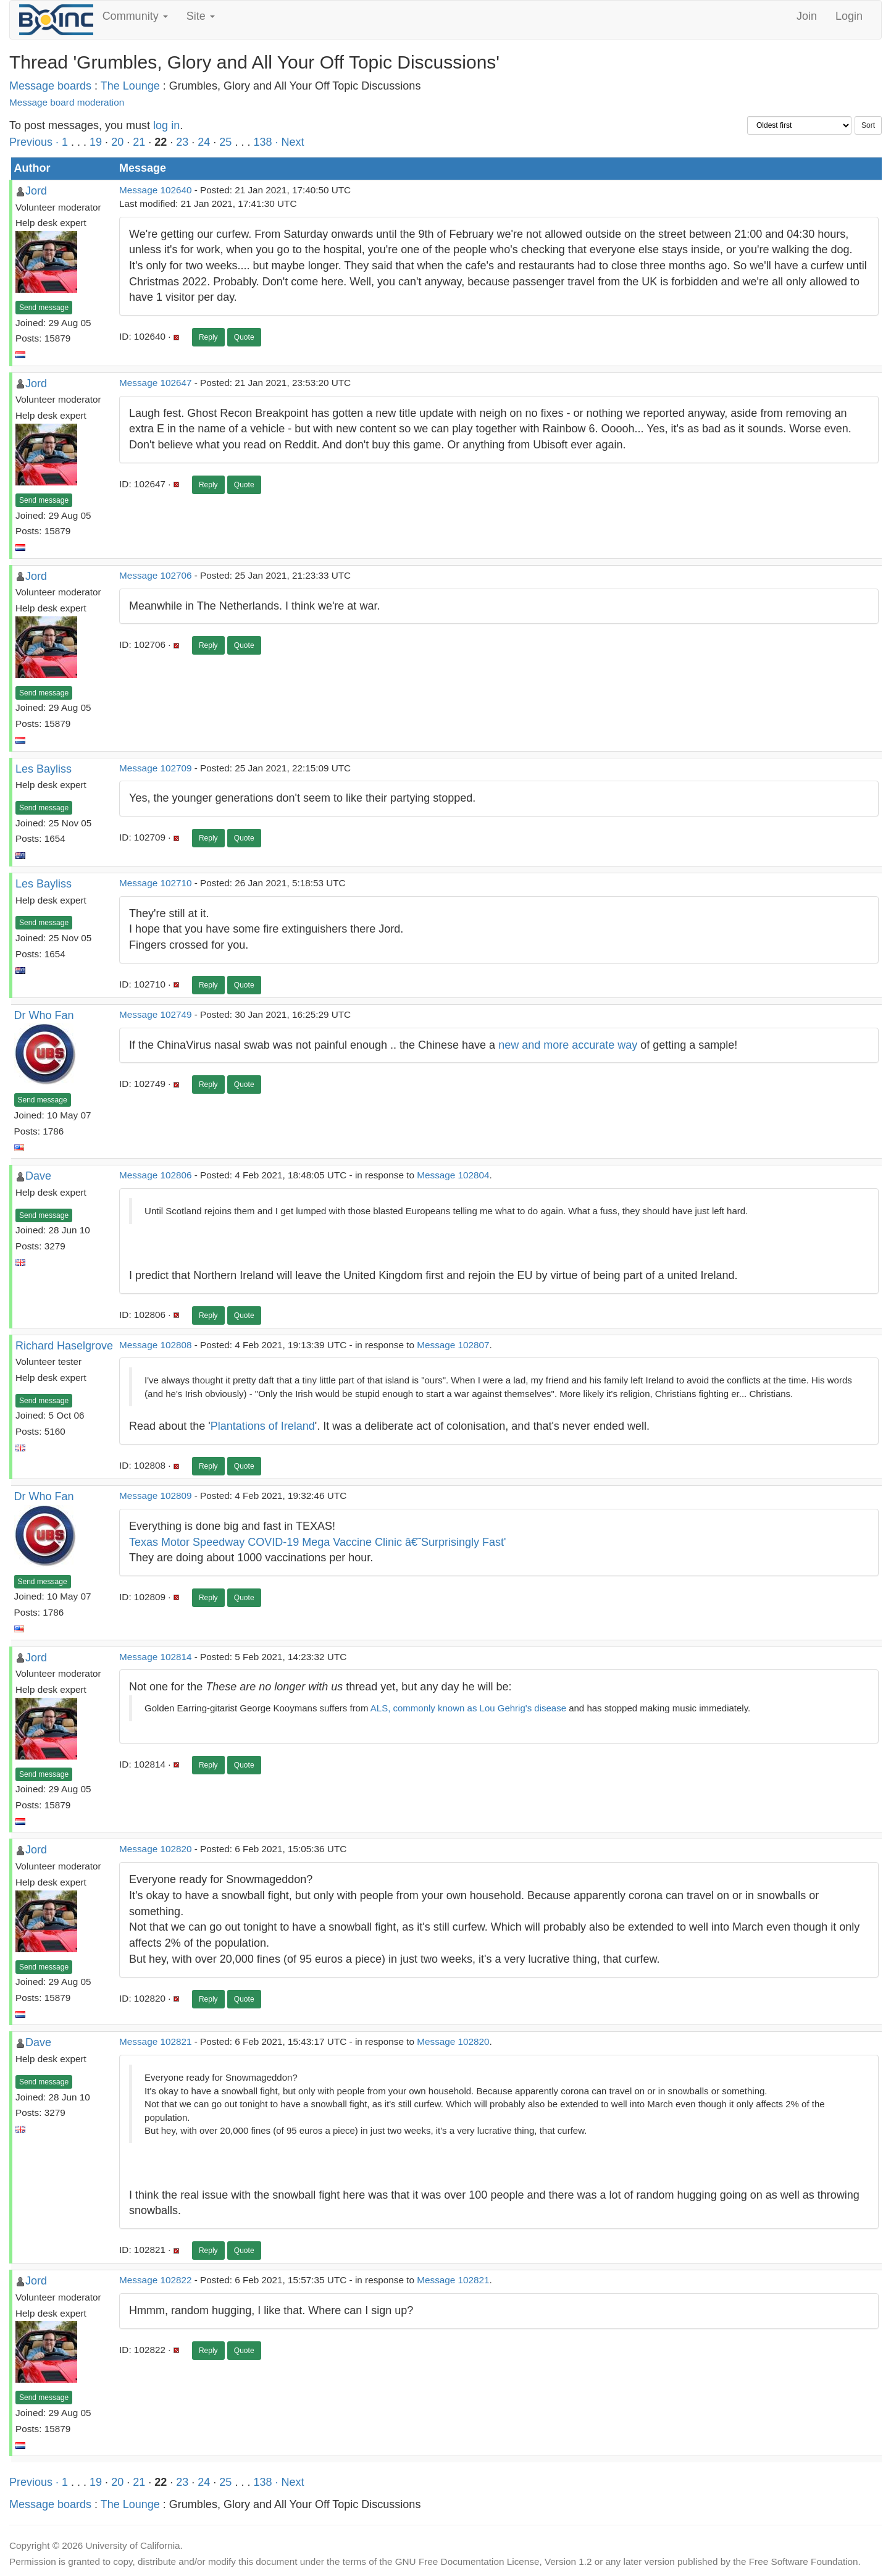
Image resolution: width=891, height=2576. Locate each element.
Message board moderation (66, 102)
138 (262, 142)
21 (139, 142)
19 (96, 142)
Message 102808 (155, 1345)
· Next (289, 142)
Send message (44, 307)
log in (166, 125)
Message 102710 (155, 883)
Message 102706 (155, 575)
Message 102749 (155, 1014)
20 (117, 142)
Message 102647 (155, 382)
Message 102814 (155, 1656)
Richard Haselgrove (64, 1346)
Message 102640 (155, 190)
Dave (38, 1176)
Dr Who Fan (44, 1015)
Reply (208, 337)
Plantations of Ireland (263, 1426)
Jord (36, 191)
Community (135, 16)
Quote (244, 337)
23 (182, 142)
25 (225, 142)
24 (204, 142)
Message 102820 (155, 1849)
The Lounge (130, 86)
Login (849, 16)
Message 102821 (155, 2041)
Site (200, 16)
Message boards (50, 86)
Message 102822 (155, 2280)
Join (807, 16)
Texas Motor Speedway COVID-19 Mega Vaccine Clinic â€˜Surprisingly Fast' (317, 1542)
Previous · (35, 142)
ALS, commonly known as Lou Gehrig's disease (468, 1708)
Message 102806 (155, 1175)
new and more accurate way (567, 1045)
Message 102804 (453, 1175)
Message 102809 (155, 1495)
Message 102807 (453, 1345)
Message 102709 (155, 768)
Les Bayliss (43, 769)
